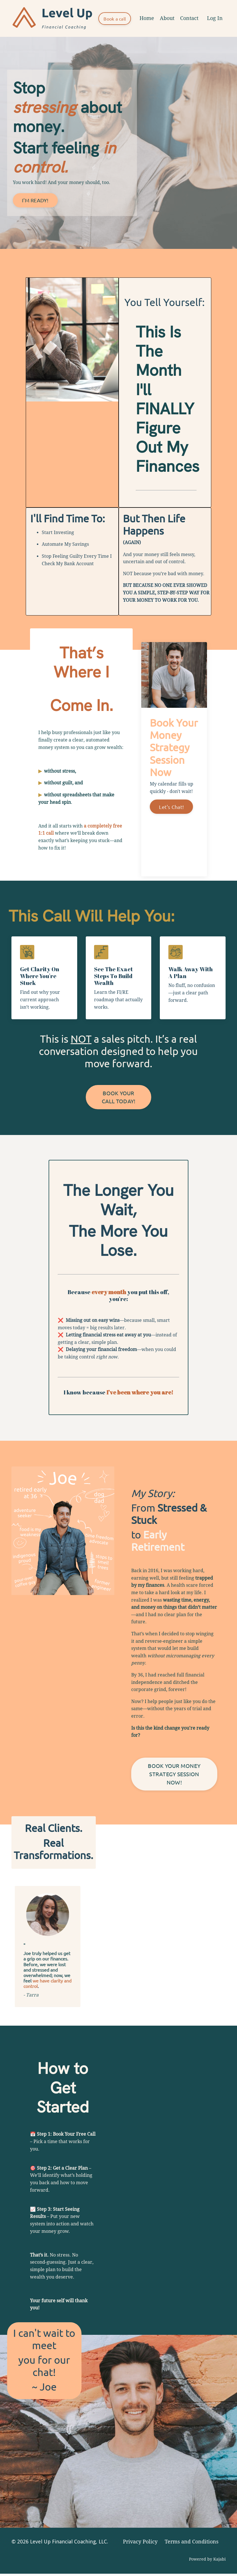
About (167, 18)
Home (147, 18)
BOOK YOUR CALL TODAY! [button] (119, 1098)
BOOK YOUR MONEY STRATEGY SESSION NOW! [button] (174, 1775)
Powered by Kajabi (207, 2561)
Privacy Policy (140, 2544)
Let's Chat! (171, 807)
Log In (215, 18)
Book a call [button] (114, 18)
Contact (189, 18)
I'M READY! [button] (35, 200)
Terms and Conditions (191, 2544)
